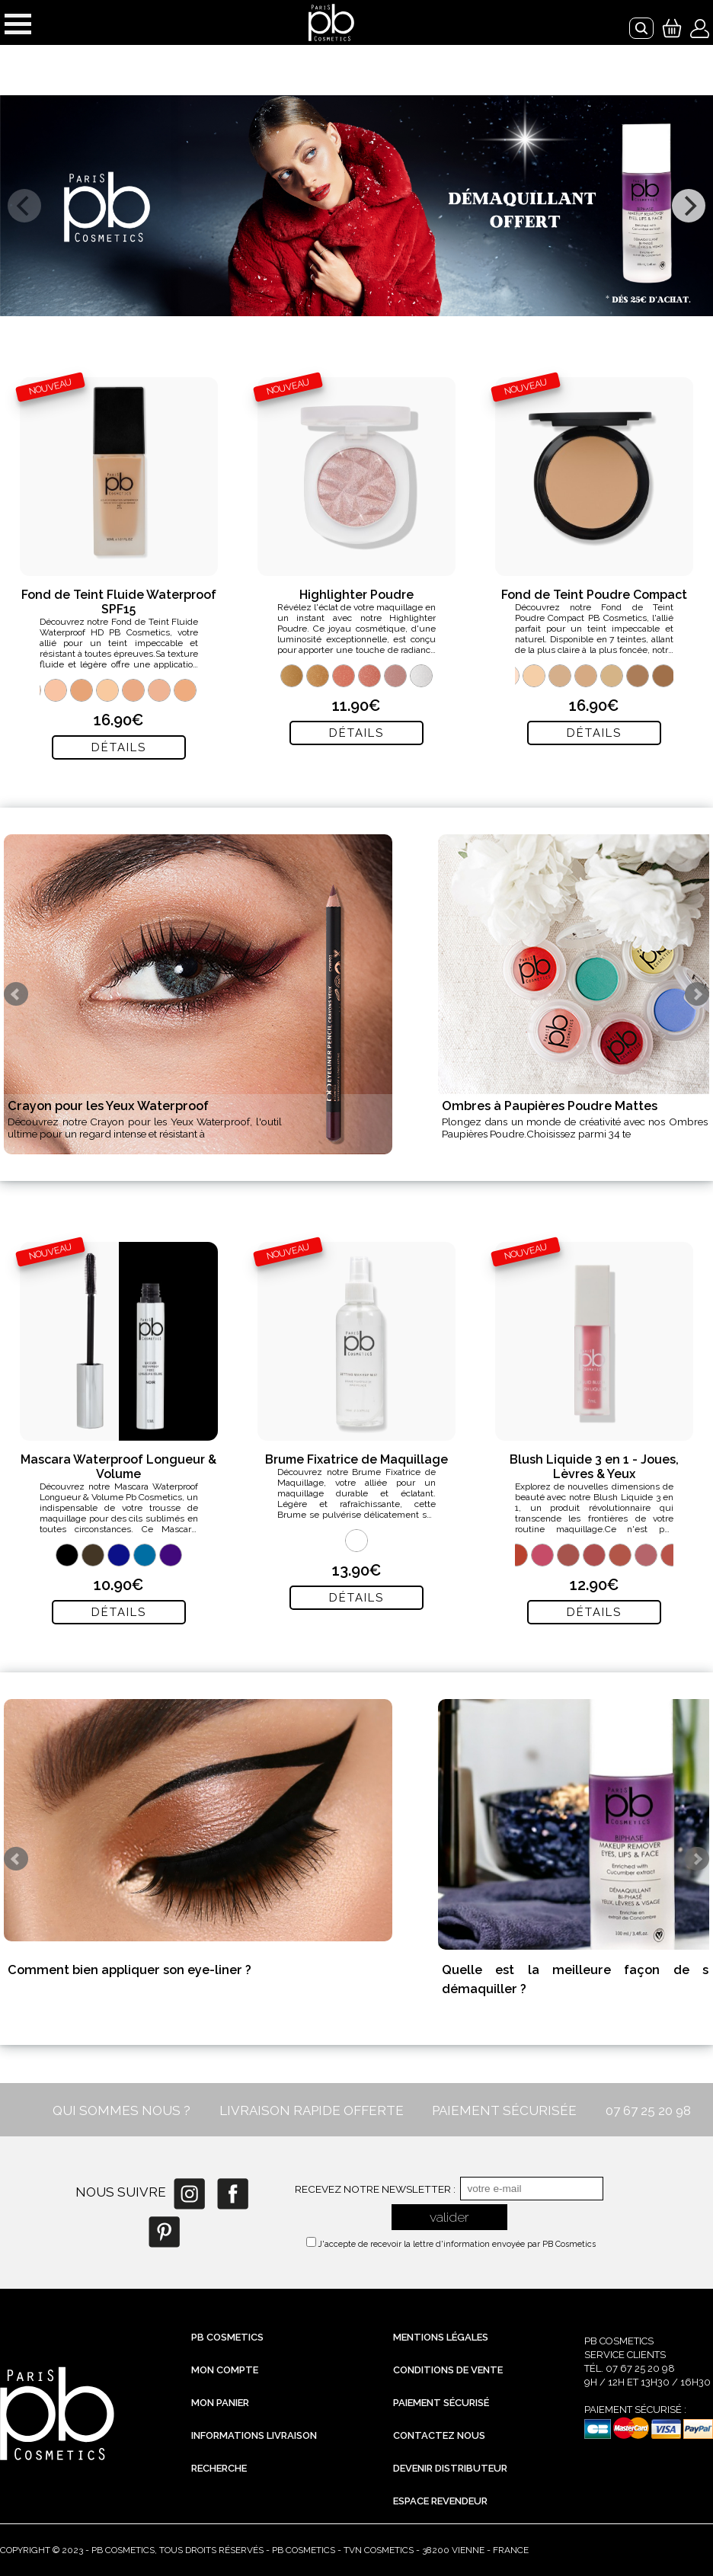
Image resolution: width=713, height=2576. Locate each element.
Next (697, 994)
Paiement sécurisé (441, 2402)
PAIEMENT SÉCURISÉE (504, 2110)
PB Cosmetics (227, 2337)
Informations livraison (254, 2435)
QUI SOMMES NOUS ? (121, 2110)
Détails (118, 747)
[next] (688, 205)
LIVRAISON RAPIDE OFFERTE (311, 2110)
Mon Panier (220, 2402)
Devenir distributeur (450, 2468)
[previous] (24, 205)
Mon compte (224, 2370)
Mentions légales (440, 2337)
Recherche (219, 2468)
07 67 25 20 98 (648, 2110)
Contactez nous (439, 2435)
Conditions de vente (448, 2370)
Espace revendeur (440, 2501)
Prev (16, 994)
